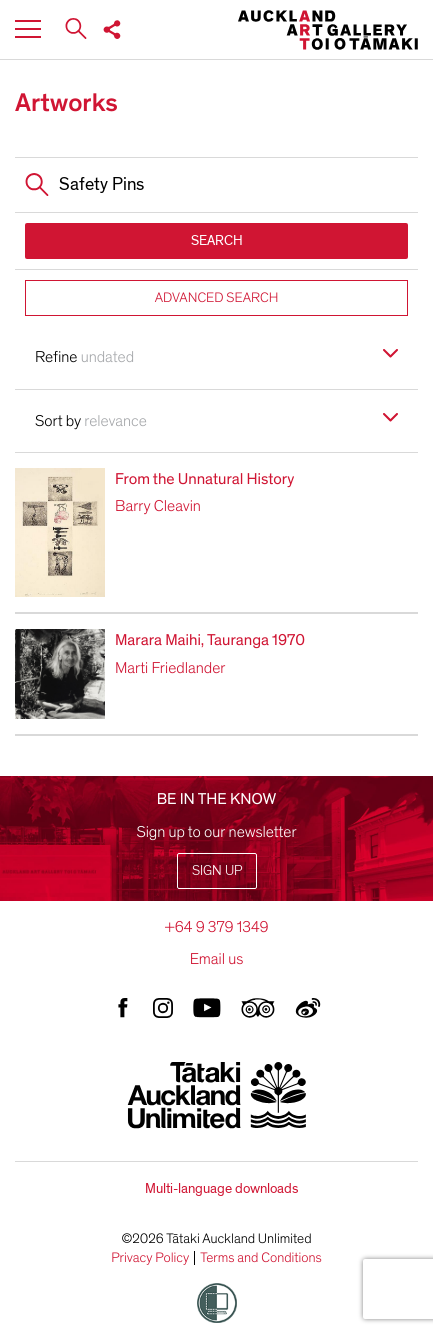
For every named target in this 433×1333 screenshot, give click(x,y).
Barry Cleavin (158, 506)
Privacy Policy (150, 1258)
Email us (217, 959)
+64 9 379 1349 (216, 927)
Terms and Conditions (261, 1258)
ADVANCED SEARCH (217, 297)
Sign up (217, 870)
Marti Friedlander (170, 668)
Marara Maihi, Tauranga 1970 (210, 640)
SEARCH (217, 240)
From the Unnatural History (204, 479)
